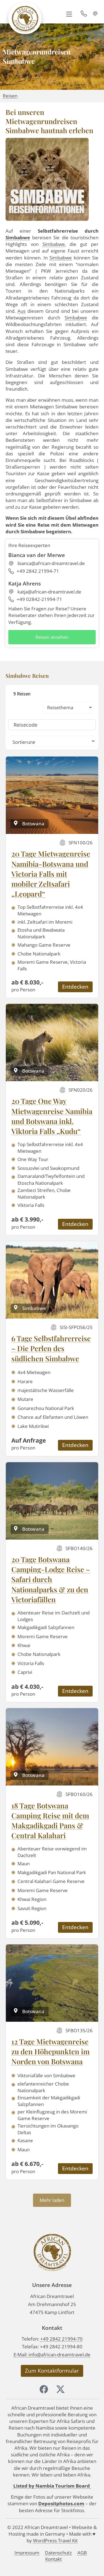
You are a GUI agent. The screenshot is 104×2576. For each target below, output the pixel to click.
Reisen (10, 96)
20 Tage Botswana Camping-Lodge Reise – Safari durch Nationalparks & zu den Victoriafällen (50, 1579)
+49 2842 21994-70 (61, 2339)
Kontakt (53, 2559)
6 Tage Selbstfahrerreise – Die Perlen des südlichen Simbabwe (51, 1348)
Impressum (26, 2552)
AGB (82, 2552)
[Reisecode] (52, 725)
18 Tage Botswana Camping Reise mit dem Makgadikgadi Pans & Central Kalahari (50, 1820)
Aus (21, 311)
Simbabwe (18, 237)
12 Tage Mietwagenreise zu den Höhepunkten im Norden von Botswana (50, 2051)
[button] (69, 13)
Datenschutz (58, 2552)
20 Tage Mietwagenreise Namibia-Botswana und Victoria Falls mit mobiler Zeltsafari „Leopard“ (50, 874)
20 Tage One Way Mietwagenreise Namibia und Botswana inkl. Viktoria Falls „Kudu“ (51, 1116)
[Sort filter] (52, 741)
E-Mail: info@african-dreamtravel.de (52, 2354)
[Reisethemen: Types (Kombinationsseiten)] (68, 707)
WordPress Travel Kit (55, 2540)
